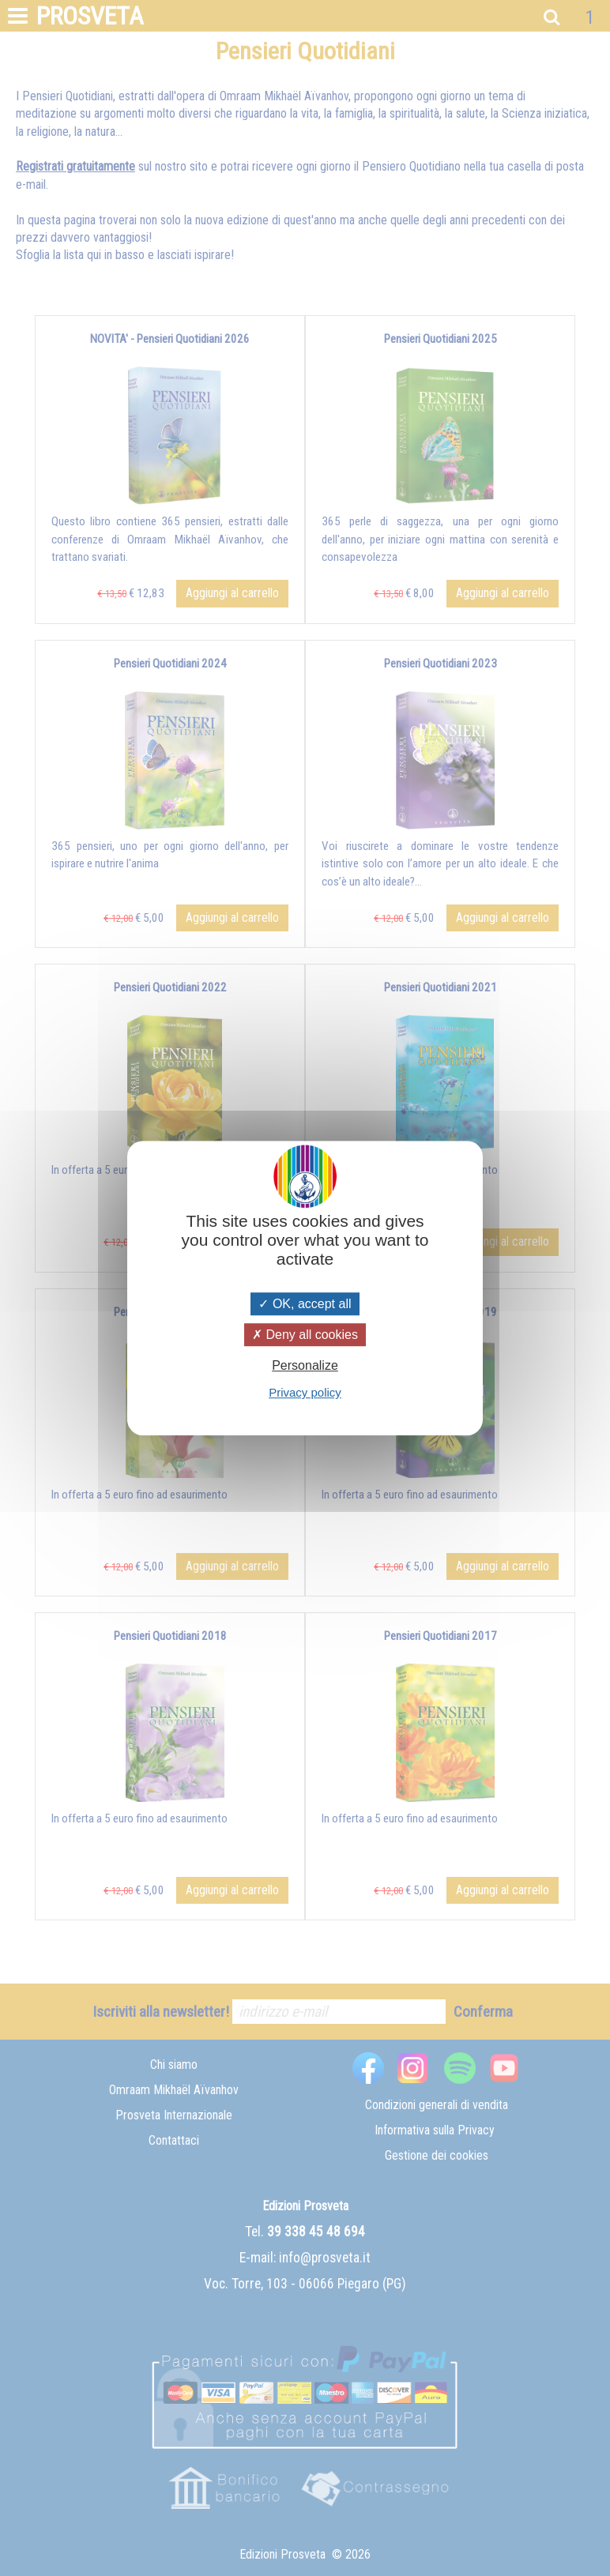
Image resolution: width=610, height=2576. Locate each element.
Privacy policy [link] (305, 1392)
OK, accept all (304, 1304)
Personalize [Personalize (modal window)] (305, 1365)
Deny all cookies (305, 1334)
